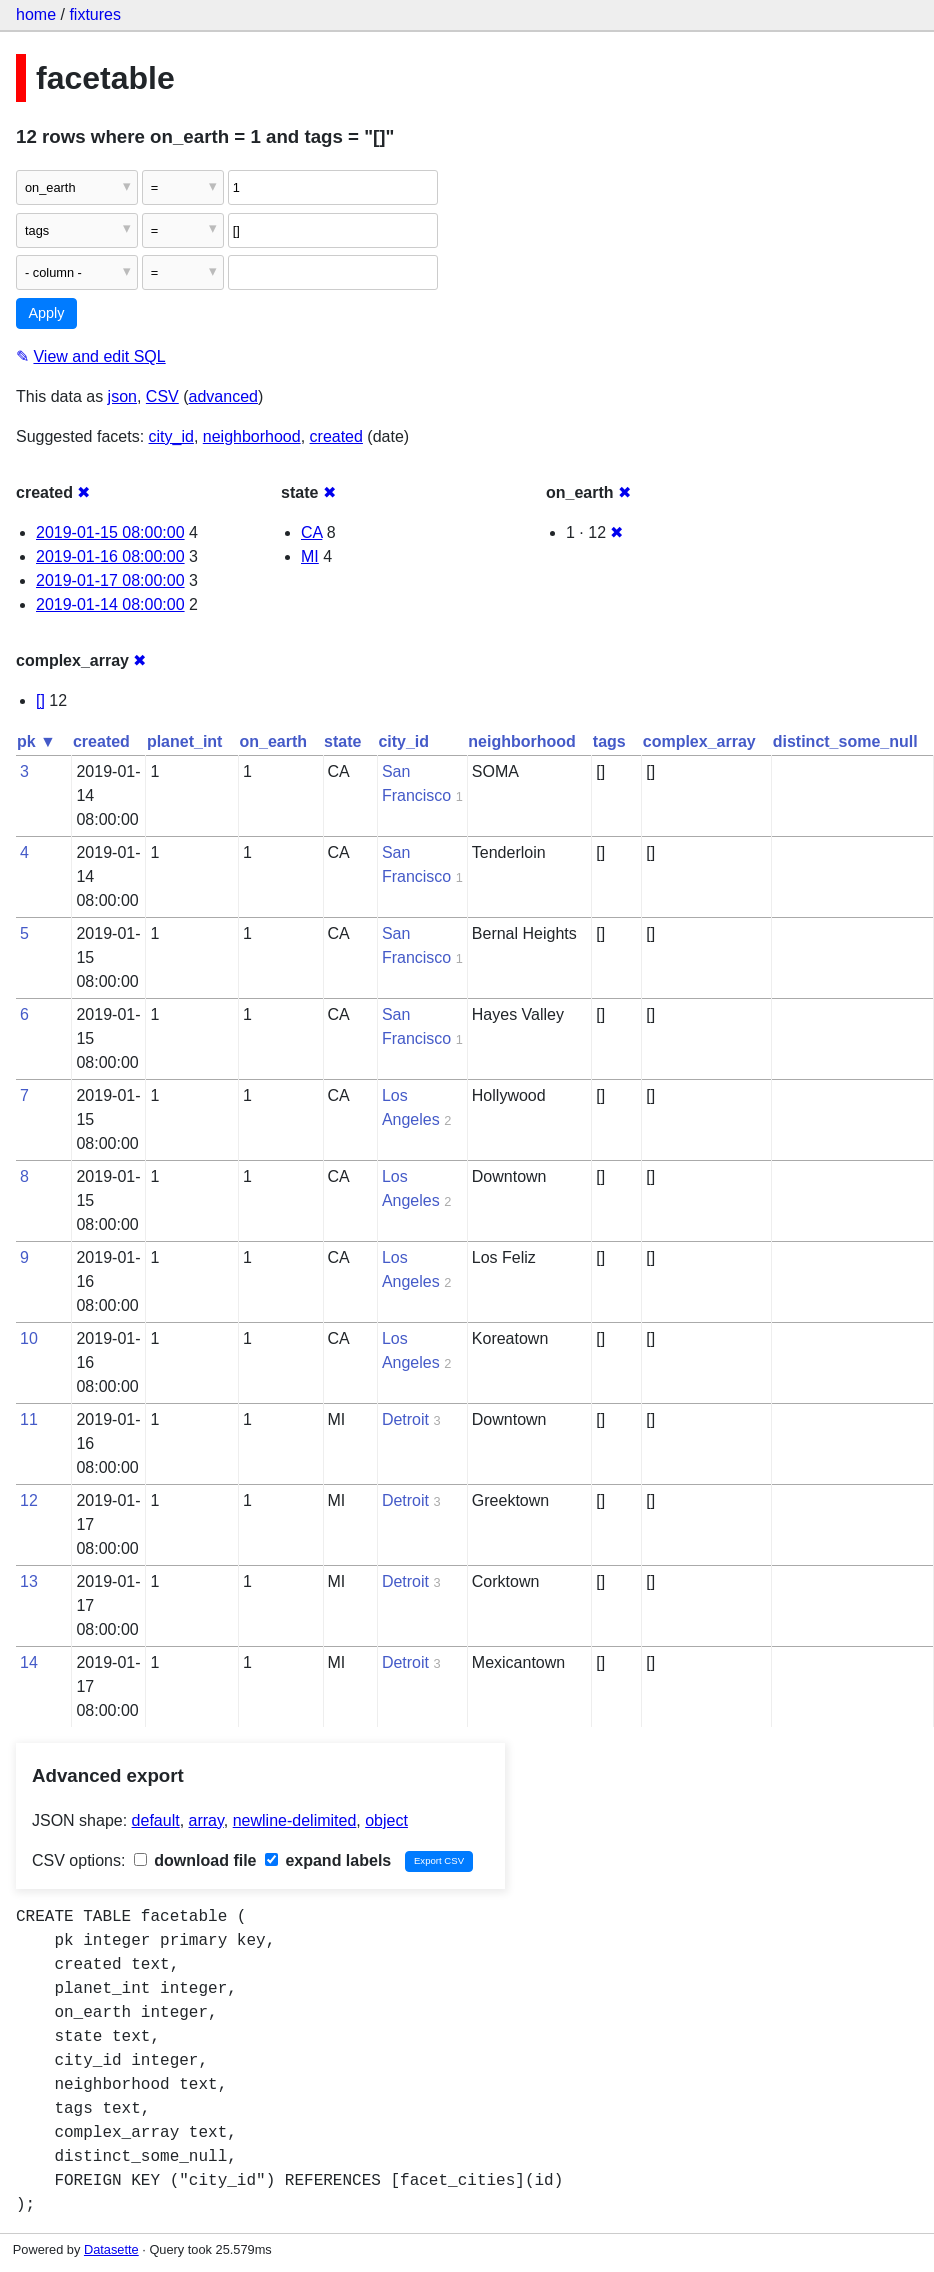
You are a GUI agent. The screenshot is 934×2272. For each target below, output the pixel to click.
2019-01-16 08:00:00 (110, 556)
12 (29, 1500)
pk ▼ (36, 741)
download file (195, 1860)
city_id (171, 436)
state (342, 741)
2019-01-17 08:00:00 (110, 580)
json (122, 396)
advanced (223, 396)
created (336, 436)
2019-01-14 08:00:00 (110, 604)
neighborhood (252, 436)
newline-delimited (295, 1820)
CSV (162, 396)
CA (311, 532)
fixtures (95, 14)
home (36, 14)
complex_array (699, 741)
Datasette (111, 2249)
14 (29, 1662)
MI (310, 556)
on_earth (273, 741)
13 (29, 1581)
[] (40, 700)
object (386, 1820)
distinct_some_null (845, 741)
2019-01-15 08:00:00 (110, 532)
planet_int (185, 741)
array (206, 1820)
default (156, 1820)
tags (609, 741)
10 (29, 1338)
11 (29, 1419)
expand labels (328, 1860)
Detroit (405, 1419)
